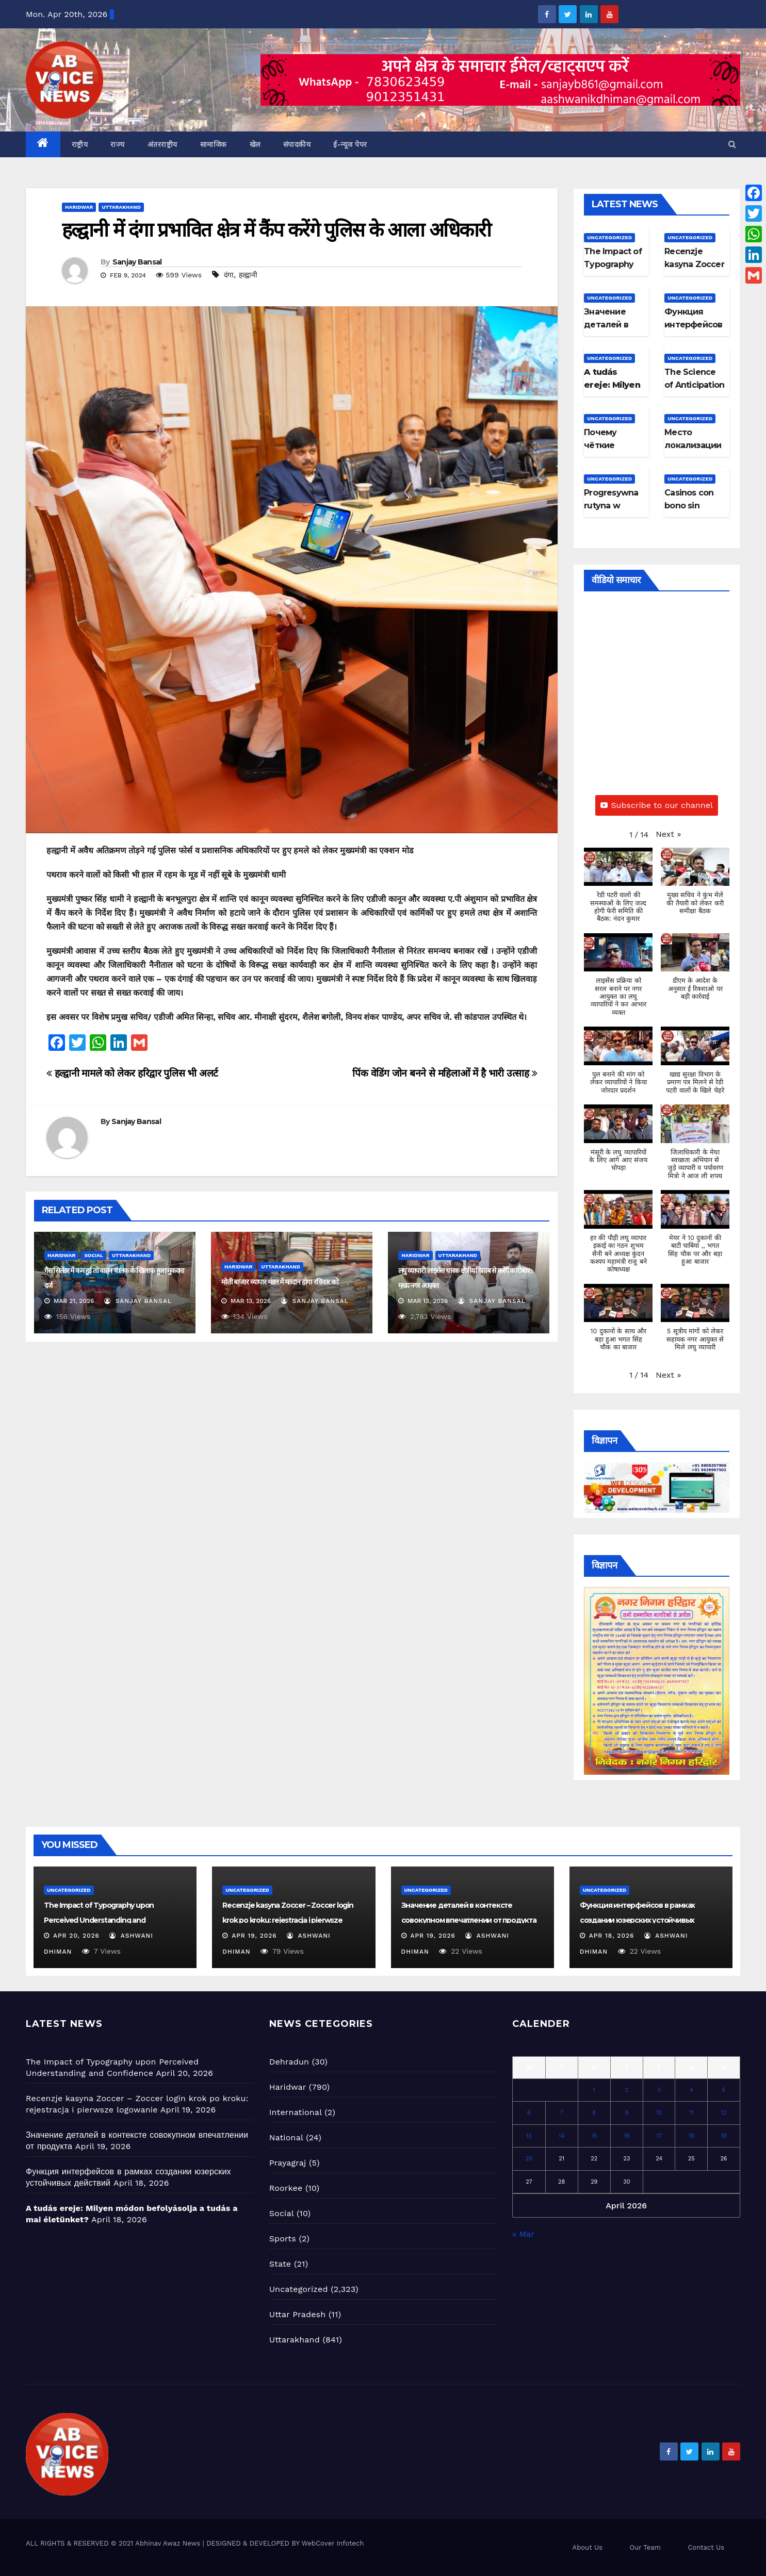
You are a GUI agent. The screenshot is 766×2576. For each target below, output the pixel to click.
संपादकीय (297, 144)
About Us (587, 2547)
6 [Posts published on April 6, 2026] (529, 2112)
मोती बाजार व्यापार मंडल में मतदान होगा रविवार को (279, 1281)
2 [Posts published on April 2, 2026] (626, 2090)
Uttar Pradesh (297, 2314)
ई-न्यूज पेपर (350, 144)
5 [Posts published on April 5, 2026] (723, 2090)
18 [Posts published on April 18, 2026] (691, 2136)
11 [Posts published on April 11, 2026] (691, 2112)
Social (93, 1255)
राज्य (117, 144)
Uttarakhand (121, 207)
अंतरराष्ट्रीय (162, 144)
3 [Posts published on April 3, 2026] (659, 2090)
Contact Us (706, 2547)
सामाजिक (213, 144)
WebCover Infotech (332, 2543)
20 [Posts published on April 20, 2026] (529, 2158)
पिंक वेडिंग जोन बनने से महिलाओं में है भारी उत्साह (444, 1073)
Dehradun (289, 2062)
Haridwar (79, 207)
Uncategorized (609, 237)
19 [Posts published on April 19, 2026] (723, 2136)
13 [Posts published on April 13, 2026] (529, 2136)
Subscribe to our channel (656, 805)
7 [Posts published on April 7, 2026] (561, 2112)
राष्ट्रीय (80, 144)
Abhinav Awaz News (167, 2543)
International (295, 2112)
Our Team (645, 2547)
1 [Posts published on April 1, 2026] (594, 2090)
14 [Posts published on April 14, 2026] (561, 2136)
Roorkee (286, 2188)
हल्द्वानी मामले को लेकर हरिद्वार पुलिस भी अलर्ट (132, 1073)
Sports (282, 2238)
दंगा (229, 275)
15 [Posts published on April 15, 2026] (594, 2136)
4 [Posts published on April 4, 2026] (691, 2090)
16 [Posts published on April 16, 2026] (626, 2136)
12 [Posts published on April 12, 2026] (724, 2112)
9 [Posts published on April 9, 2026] (627, 2112)
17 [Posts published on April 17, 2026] (659, 2136)
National (286, 2137)
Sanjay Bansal (137, 262)
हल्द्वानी (248, 275)
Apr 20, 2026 (76, 1935)
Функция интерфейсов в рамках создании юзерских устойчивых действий (637, 1920)
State (280, 2264)
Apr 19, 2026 (254, 1935)
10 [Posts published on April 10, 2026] (659, 2112)
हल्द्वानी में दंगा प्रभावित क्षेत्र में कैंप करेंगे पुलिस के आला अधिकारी (276, 230)
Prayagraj (287, 2163)
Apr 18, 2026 (611, 1935)
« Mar (523, 2234)
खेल (255, 144)
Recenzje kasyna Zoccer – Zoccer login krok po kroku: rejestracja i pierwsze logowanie (287, 1920)
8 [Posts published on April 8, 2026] (594, 2112)
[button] (732, 144)
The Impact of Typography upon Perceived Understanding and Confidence (99, 1920)
